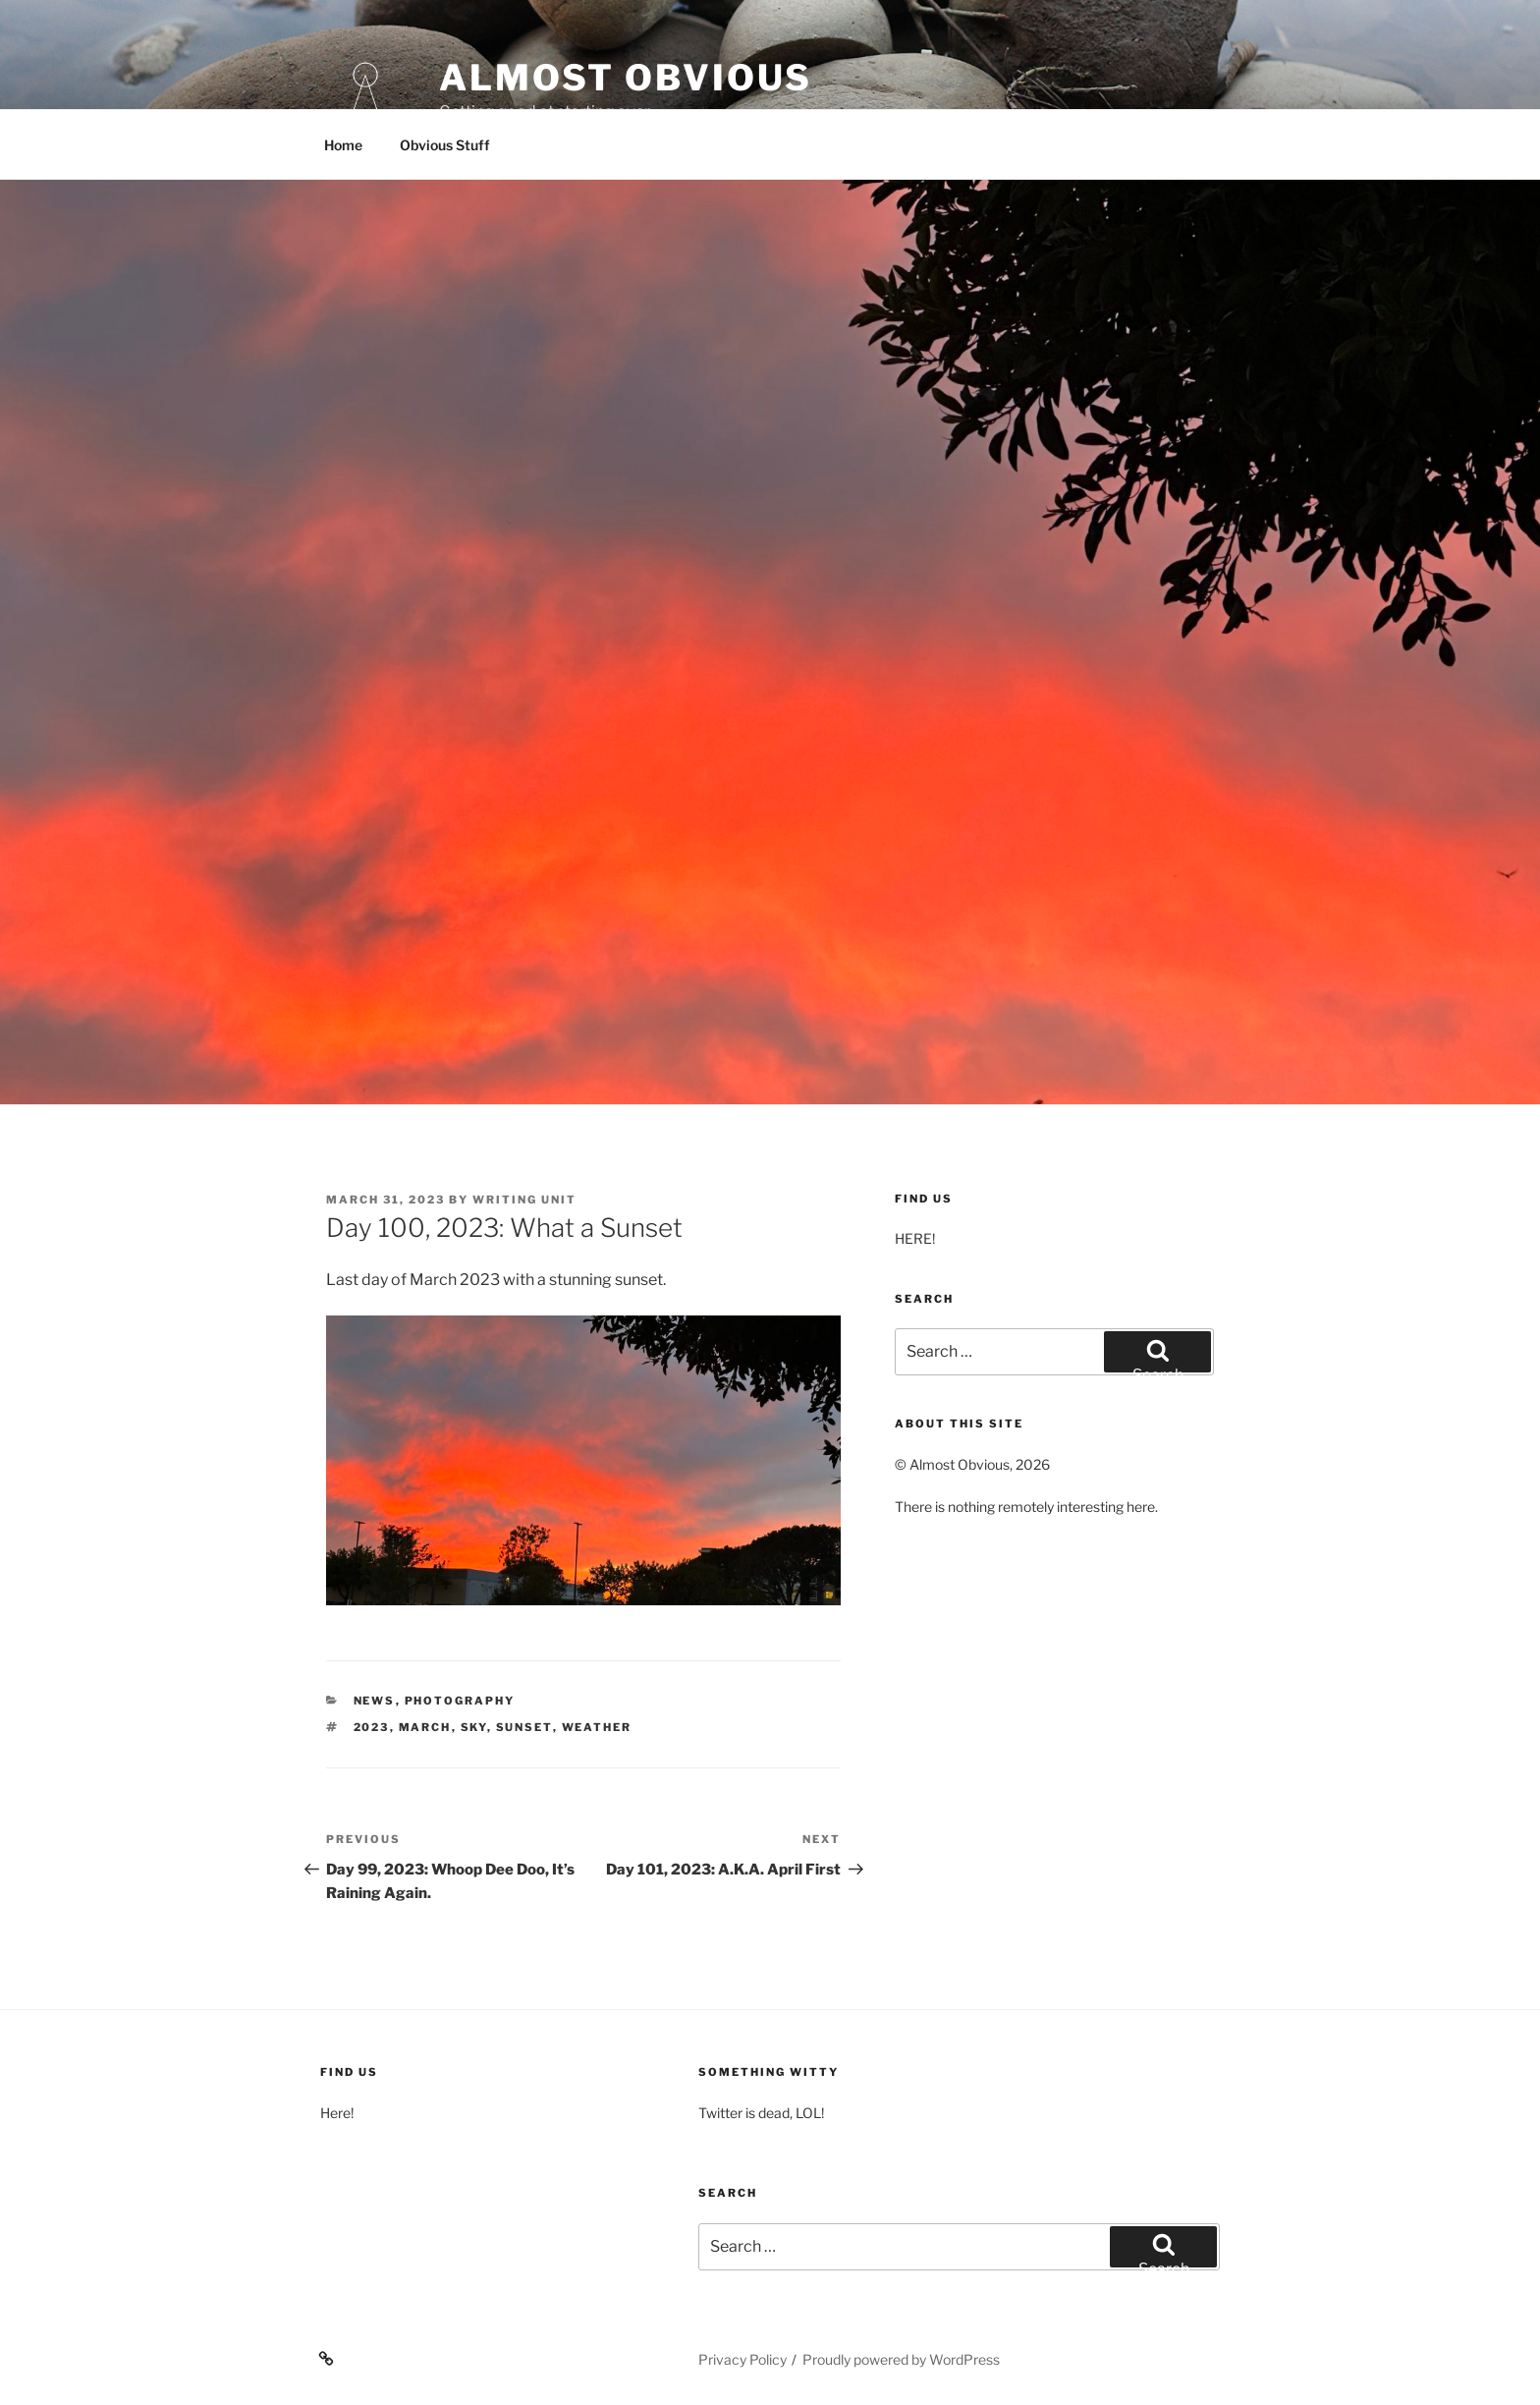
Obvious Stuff (445, 145)
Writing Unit (524, 1199)
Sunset (524, 1727)
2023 (372, 1727)
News (375, 1700)
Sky (474, 1727)
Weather (597, 1727)
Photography (460, 1700)
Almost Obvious (625, 77)
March (425, 1727)
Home (343, 145)
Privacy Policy (742, 2359)
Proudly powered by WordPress (901, 2359)
